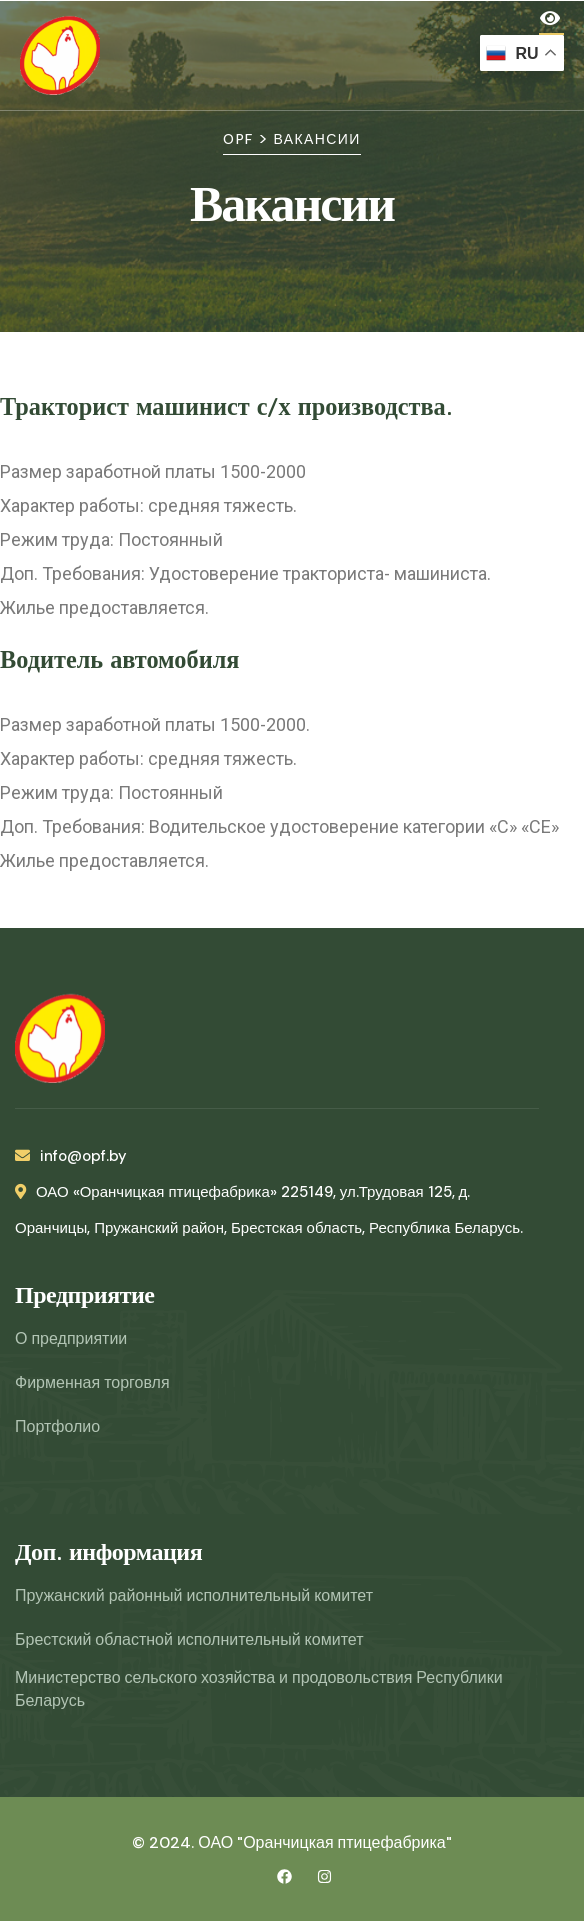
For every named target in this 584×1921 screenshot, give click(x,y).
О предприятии (71, 1338)
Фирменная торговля (92, 1382)
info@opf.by (71, 1156)
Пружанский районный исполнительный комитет (194, 1595)
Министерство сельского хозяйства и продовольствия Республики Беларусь (259, 1689)
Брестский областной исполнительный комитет (189, 1639)
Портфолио (57, 1426)
